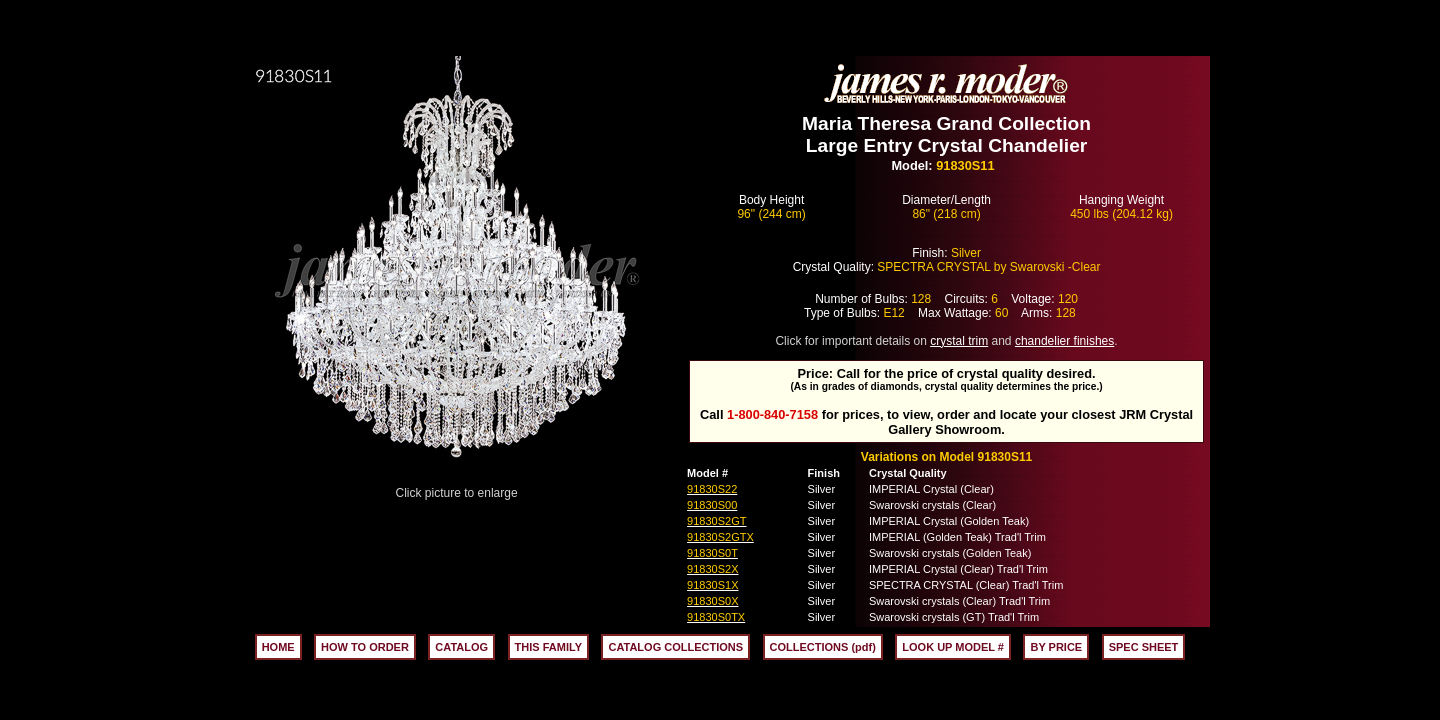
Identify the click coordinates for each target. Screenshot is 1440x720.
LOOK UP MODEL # (953, 647)
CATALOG (461, 647)
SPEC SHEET (1144, 647)
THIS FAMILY (548, 647)
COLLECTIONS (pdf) (823, 647)
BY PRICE (1056, 647)
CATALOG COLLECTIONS (675, 647)
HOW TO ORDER (365, 647)
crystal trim (959, 341)
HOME (278, 647)
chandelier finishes (1064, 341)
